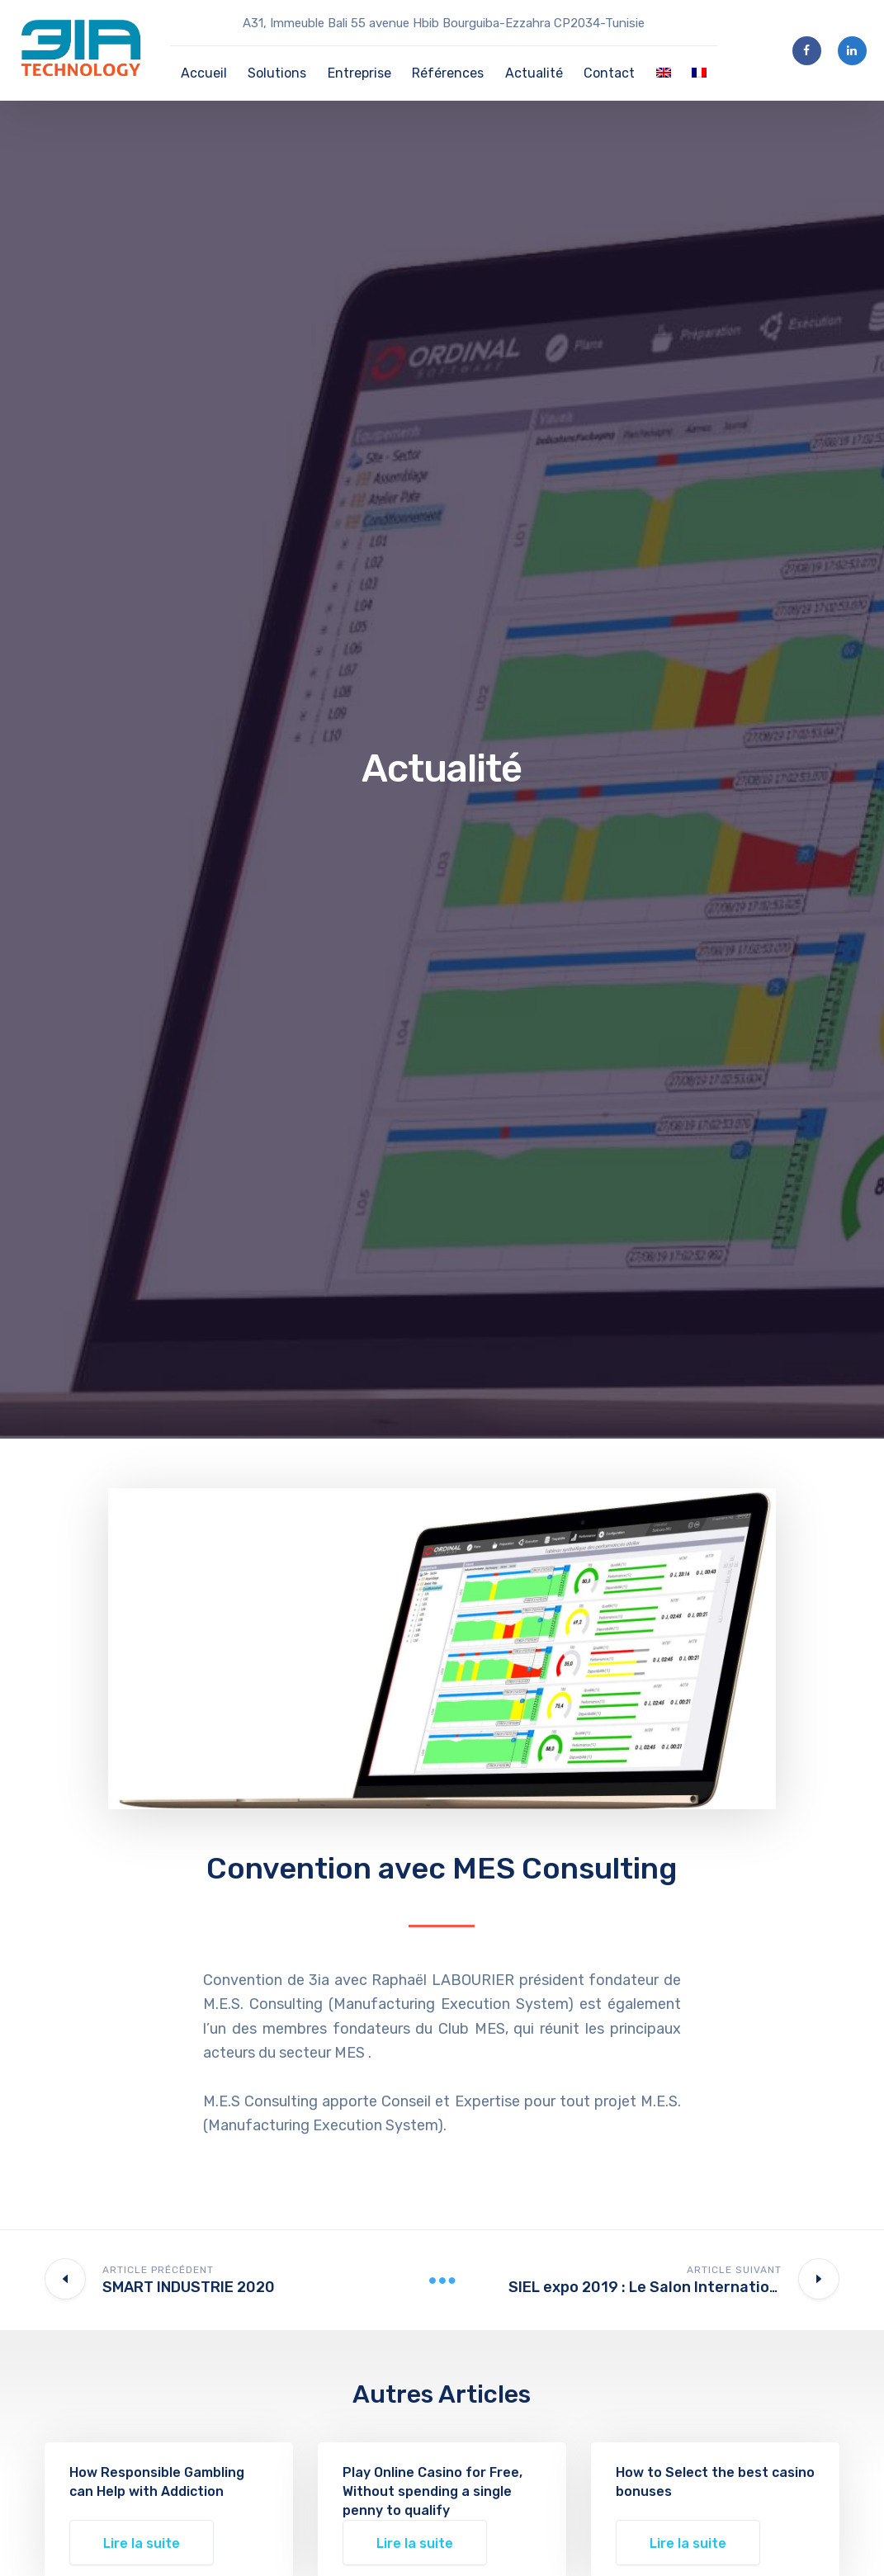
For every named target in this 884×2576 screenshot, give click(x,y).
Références (448, 73)
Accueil (204, 73)
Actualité (534, 73)
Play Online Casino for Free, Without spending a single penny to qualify (432, 2491)
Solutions (277, 73)
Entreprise (359, 73)
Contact (609, 73)
